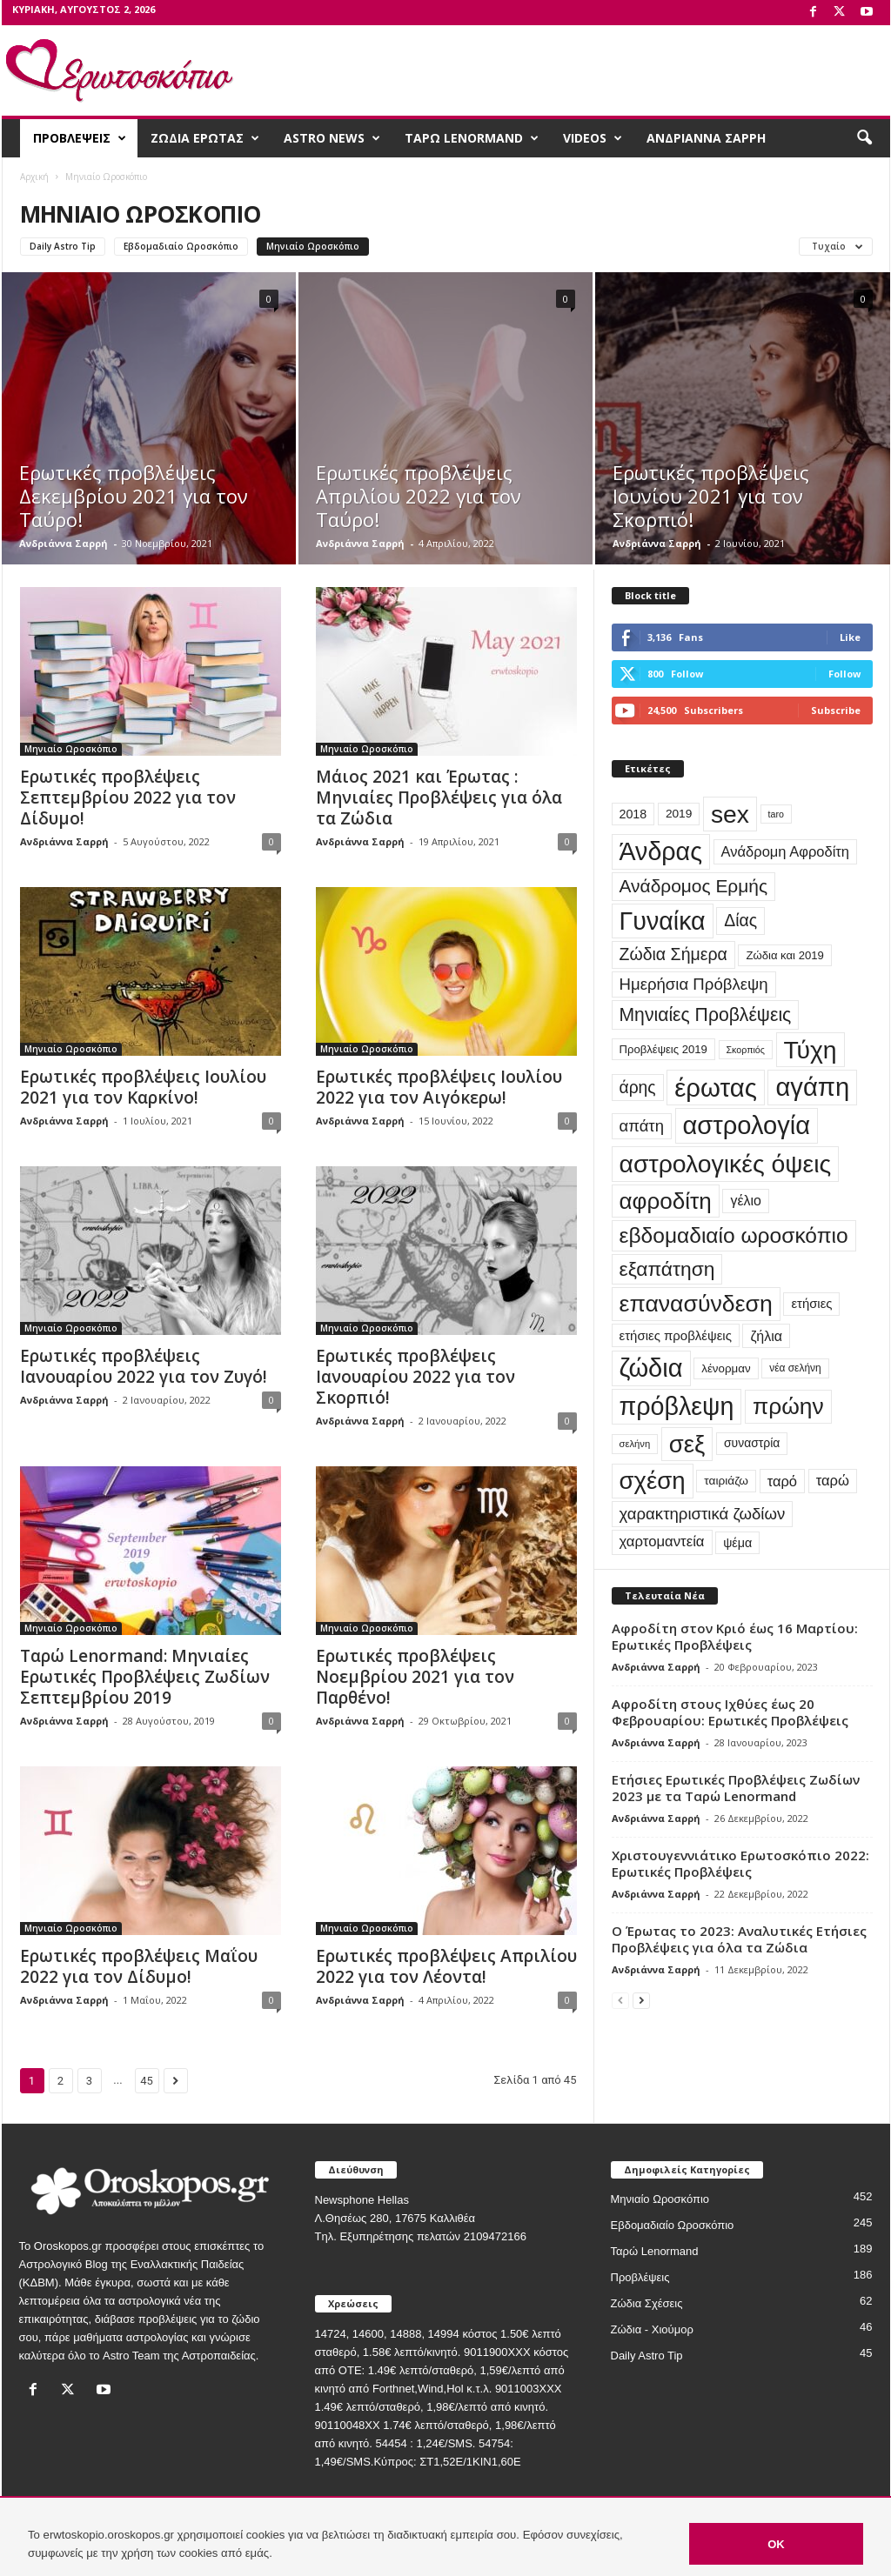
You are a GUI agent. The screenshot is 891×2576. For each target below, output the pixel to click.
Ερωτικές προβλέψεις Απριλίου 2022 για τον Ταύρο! (418, 495)
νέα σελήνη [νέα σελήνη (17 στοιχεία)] (795, 1368)
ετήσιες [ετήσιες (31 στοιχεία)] (811, 1304)
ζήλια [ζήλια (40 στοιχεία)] (766, 1336)
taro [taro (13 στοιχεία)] (776, 814)
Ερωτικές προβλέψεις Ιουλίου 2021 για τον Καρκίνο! (143, 1087)
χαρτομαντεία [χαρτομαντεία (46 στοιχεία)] (662, 1541)
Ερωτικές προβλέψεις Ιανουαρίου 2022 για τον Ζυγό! (143, 1366)
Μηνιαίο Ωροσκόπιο (312, 246)
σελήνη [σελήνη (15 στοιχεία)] (635, 1443)
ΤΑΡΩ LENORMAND (472, 138)
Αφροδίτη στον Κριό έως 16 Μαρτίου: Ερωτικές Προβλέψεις (735, 1636)
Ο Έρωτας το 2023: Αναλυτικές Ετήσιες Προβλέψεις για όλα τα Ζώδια (739, 1939)
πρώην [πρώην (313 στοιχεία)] (788, 1406)
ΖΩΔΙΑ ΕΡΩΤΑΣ (205, 138)
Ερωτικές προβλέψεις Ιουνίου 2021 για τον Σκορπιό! (711, 495)
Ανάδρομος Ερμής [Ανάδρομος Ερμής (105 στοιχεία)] (694, 886)
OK (776, 2544)
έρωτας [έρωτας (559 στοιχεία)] (715, 1087)
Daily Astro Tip (63, 246)
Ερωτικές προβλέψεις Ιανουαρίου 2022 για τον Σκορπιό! (415, 1377)
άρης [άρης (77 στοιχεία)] (638, 1087)
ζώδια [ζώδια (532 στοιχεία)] (651, 1368)
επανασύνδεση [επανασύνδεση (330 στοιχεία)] (696, 1304)
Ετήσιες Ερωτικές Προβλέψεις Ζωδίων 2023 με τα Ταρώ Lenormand (736, 1788)
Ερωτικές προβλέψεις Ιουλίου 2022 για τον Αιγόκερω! (439, 1087)
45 (146, 2080)
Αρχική (34, 176)
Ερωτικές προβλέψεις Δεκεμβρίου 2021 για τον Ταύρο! (133, 495)
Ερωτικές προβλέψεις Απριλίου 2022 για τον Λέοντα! (446, 1966)
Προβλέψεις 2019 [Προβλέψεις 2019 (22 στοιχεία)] (663, 1049)
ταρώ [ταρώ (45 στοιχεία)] (832, 1480)
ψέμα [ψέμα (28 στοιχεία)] (737, 1543)
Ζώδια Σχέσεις (647, 2303)
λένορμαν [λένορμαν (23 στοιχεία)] (725, 1368)
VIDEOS (592, 138)
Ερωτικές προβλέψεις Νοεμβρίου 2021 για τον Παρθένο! (415, 1677)
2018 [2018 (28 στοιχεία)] (633, 814)
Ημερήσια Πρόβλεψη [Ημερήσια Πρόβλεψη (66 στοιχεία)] (694, 984)
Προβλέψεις (640, 2277)
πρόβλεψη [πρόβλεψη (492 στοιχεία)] (677, 1406)
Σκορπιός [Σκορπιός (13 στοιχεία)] (746, 1049)
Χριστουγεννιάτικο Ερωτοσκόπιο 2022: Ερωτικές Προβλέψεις (740, 1863)
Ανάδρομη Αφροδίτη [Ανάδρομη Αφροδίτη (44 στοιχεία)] (785, 851)
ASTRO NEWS (332, 138)
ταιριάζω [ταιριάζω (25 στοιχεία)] (726, 1480)
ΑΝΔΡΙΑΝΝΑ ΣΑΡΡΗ (706, 138)
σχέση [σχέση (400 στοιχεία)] (653, 1480)
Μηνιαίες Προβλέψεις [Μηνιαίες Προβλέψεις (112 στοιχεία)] (706, 1014)
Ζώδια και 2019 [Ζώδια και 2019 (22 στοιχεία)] (784, 955)
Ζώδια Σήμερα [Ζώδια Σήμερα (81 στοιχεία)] (673, 954)
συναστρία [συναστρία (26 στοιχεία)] (752, 1443)
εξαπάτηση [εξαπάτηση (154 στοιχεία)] (667, 1269)
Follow (844, 673)
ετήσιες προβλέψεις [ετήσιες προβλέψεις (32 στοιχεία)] (676, 1335)
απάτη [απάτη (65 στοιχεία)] (642, 1126)
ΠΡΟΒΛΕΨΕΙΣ (79, 138)
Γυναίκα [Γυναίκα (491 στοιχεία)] (663, 921)
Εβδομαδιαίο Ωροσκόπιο (181, 246)
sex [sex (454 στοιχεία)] (730, 814)
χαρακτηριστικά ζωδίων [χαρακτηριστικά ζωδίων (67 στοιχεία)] (703, 1514)
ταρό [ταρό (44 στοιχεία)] (782, 1481)
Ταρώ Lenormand (655, 2251)
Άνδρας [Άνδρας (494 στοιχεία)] (661, 851)
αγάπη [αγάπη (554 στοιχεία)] (812, 1087)
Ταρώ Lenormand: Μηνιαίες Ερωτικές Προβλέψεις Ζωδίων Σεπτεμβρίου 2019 (145, 1677)
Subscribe (836, 710)
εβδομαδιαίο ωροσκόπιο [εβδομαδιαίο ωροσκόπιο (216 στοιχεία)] (734, 1235)
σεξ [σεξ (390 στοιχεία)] (687, 1444)
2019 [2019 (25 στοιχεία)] (679, 813)
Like (850, 637)
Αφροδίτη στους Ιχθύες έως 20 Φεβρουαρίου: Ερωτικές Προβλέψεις (730, 1712)
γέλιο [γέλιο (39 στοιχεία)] (745, 1200)
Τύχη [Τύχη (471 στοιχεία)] (810, 1050)
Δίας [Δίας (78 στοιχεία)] (740, 920)
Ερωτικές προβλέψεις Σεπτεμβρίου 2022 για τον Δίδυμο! (128, 797)
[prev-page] (620, 2000)
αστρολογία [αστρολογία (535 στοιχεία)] (747, 1125)
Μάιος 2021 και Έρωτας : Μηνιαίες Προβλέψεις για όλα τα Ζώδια (439, 797)
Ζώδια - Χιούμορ (652, 2329)
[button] (864, 138)
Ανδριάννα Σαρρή (63, 543)
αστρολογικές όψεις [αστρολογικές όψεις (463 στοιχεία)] (726, 1164)
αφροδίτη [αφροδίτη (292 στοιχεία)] (666, 1201)
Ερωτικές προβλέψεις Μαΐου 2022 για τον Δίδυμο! (139, 1966)
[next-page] (641, 2000)
